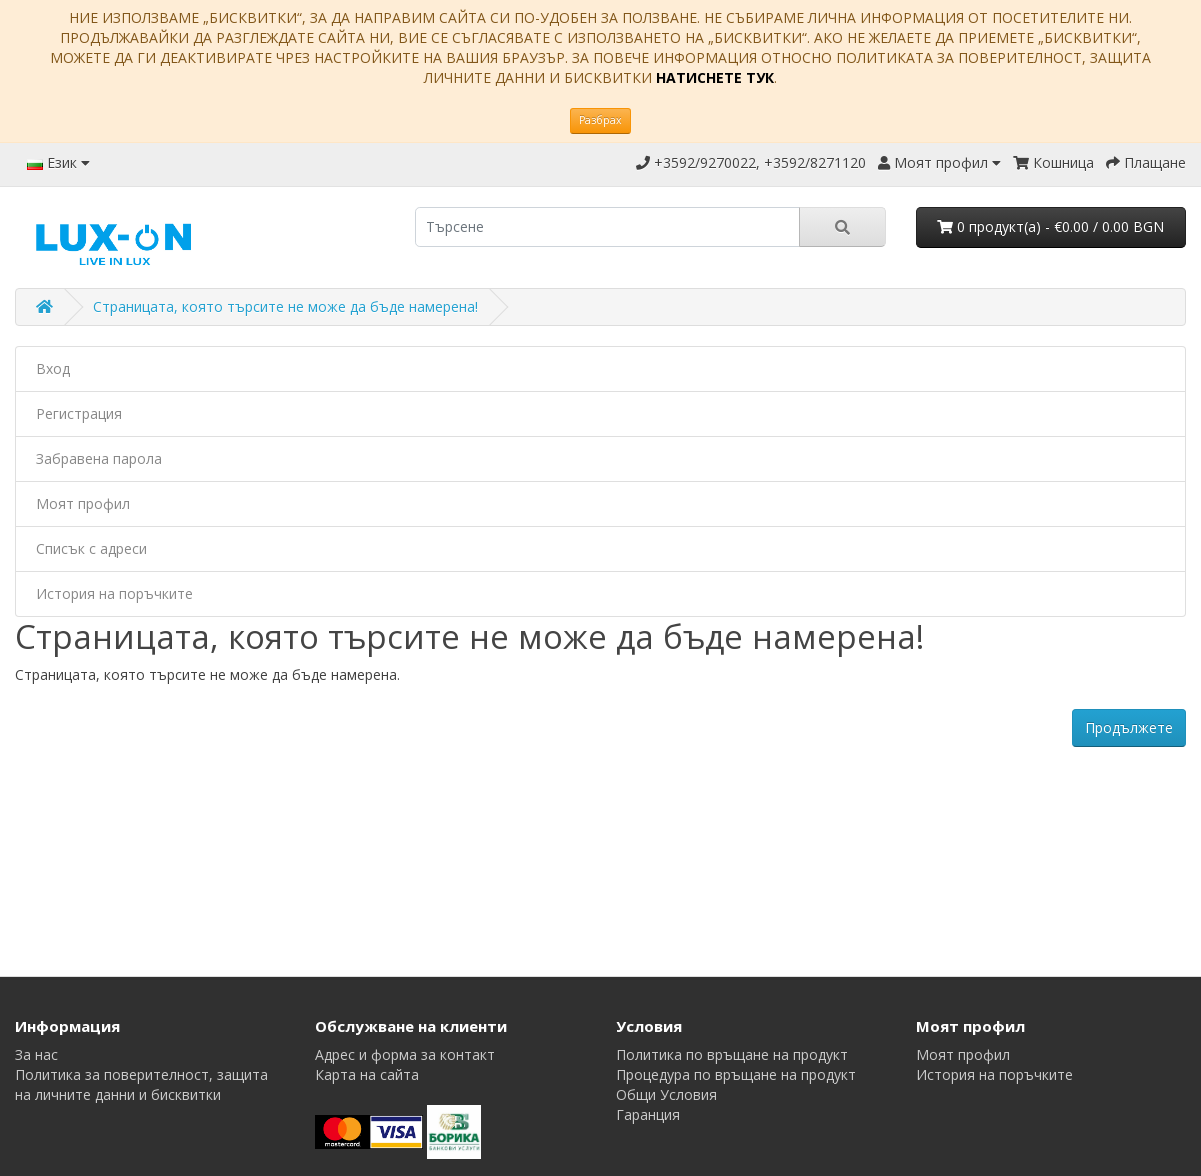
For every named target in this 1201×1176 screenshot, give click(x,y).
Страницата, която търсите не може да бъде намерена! (285, 306)
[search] (607, 227)
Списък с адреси (91, 548)
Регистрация (79, 413)
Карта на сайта (367, 1074)
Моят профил (83, 503)
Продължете (1129, 727)
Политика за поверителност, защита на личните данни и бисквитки (141, 1084)
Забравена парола (99, 458)
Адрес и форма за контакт (405, 1054)
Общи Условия (666, 1094)
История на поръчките (114, 593)
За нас (36, 1054)
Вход (53, 368)
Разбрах (600, 120)
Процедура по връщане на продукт (736, 1074)
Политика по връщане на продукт (732, 1054)
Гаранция (648, 1114)
